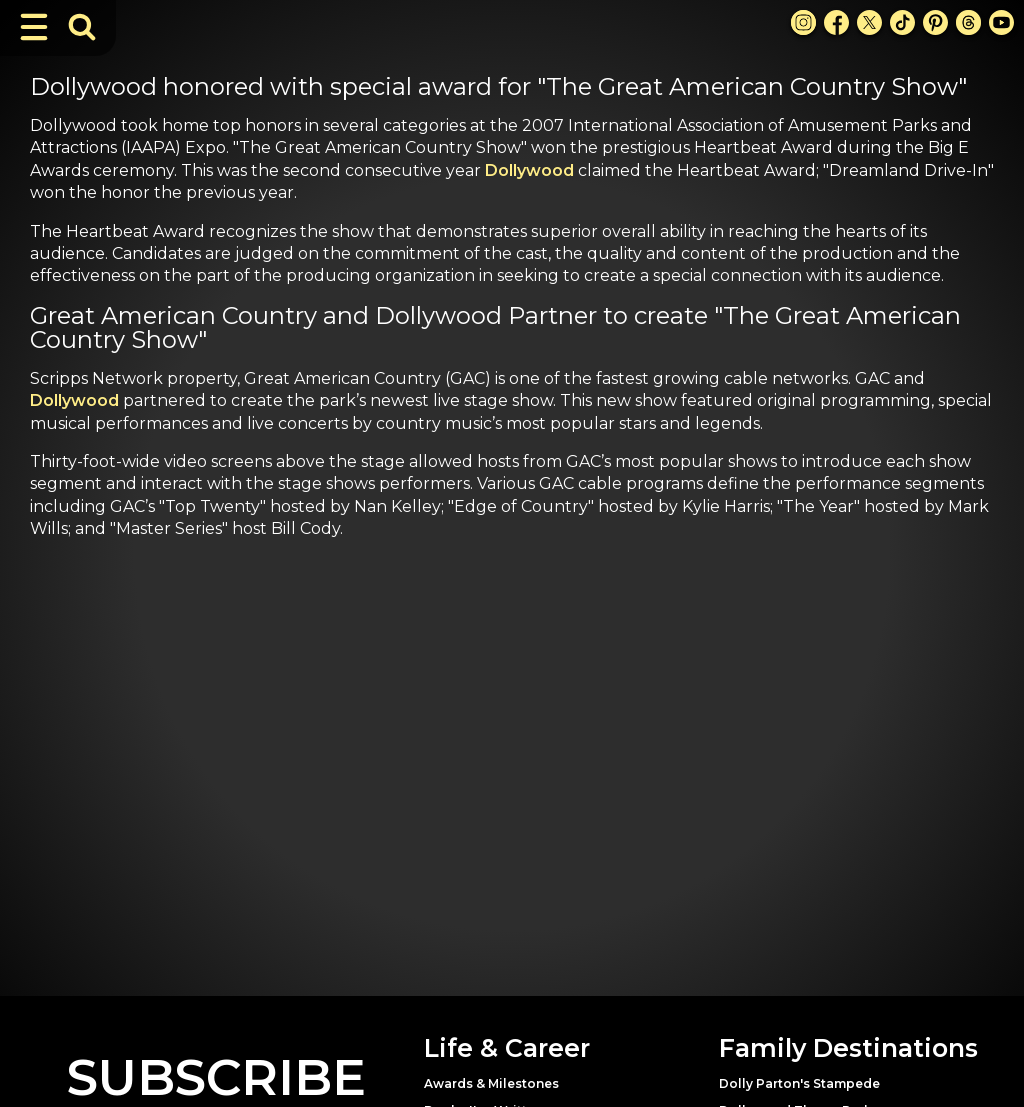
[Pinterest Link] (935, 22)
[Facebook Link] (836, 22)
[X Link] (869, 22)
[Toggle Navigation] (34, 27)
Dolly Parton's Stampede (799, 1083)
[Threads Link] (968, 22)
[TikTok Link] (902, 22)
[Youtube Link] (1001, 22)
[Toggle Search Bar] (82, 27)
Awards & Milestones (491, 1083)
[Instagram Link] (803, 22)
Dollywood (529, 170)
